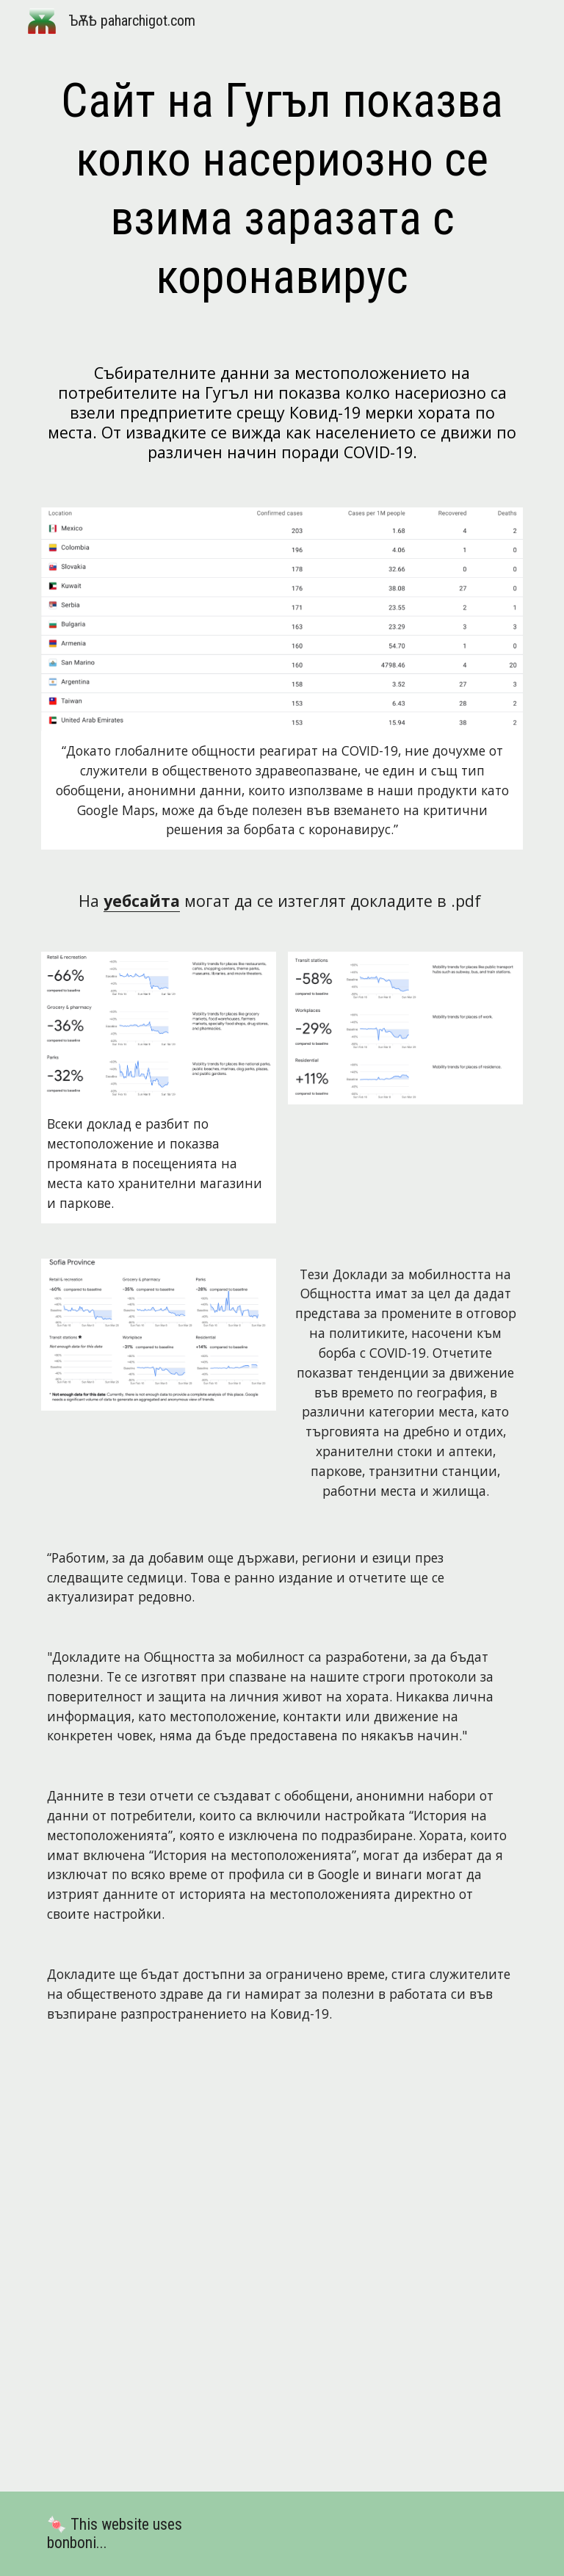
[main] (281, 189)
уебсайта (142, 900)
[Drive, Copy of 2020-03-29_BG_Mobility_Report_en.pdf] (281, 2268)
